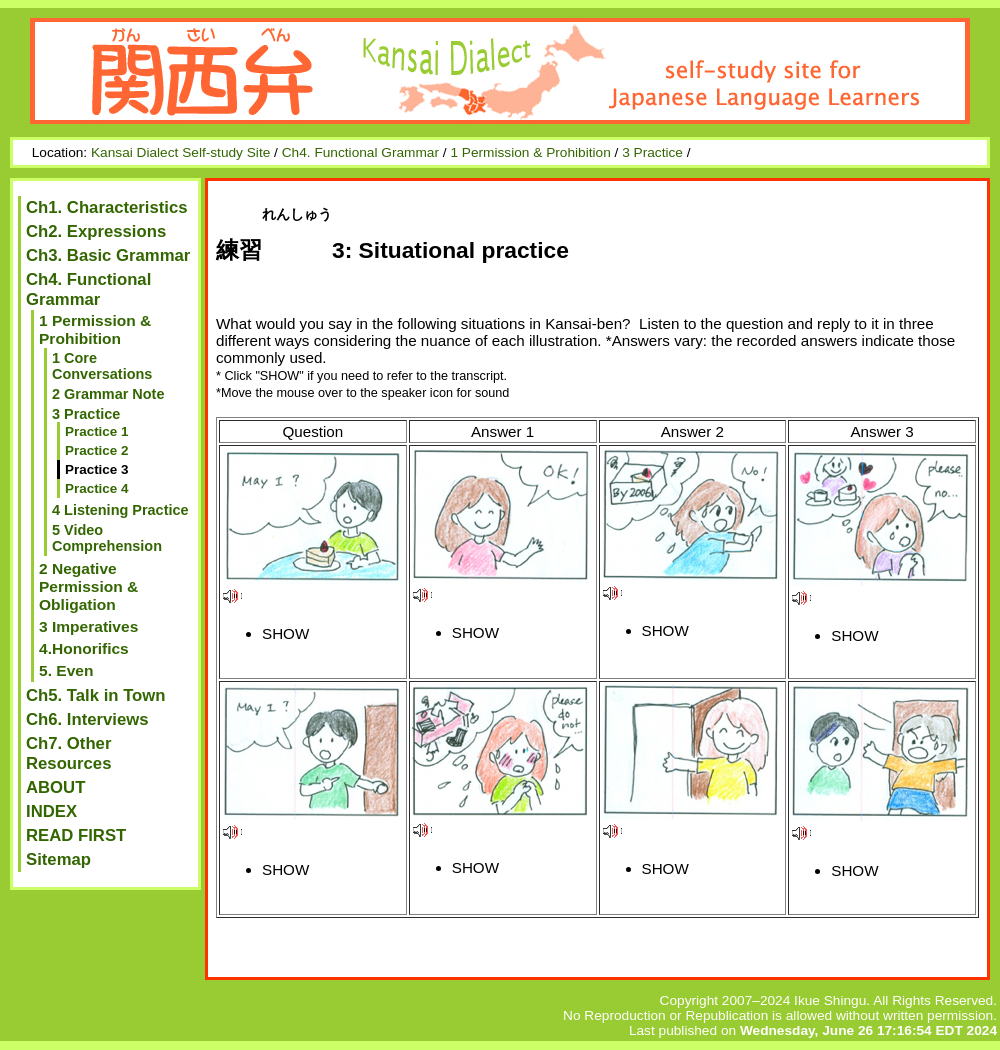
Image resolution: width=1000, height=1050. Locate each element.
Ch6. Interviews (87, 719)
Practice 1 (97, 431)
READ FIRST (76, 835)
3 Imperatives (88, 626)
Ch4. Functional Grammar (360, 152)
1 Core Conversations (102, 366)
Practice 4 (97, 488)
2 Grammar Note (108, 394)
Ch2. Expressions (96, 231)
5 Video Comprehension (107, 538)
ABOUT (55, 787)
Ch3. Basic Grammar (108, 255)
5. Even (66, 670)
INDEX (51, 811)
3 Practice (652, 152)
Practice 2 (97, 450)
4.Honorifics (84, 648)
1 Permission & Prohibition (530, 152)
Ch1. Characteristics (107, 207)
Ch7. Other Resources (68, 753)
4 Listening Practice (120, 510)
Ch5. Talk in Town (96, 695)
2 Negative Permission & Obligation (88, 586)
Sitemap (58, 859)
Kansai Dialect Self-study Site (180, 152)
